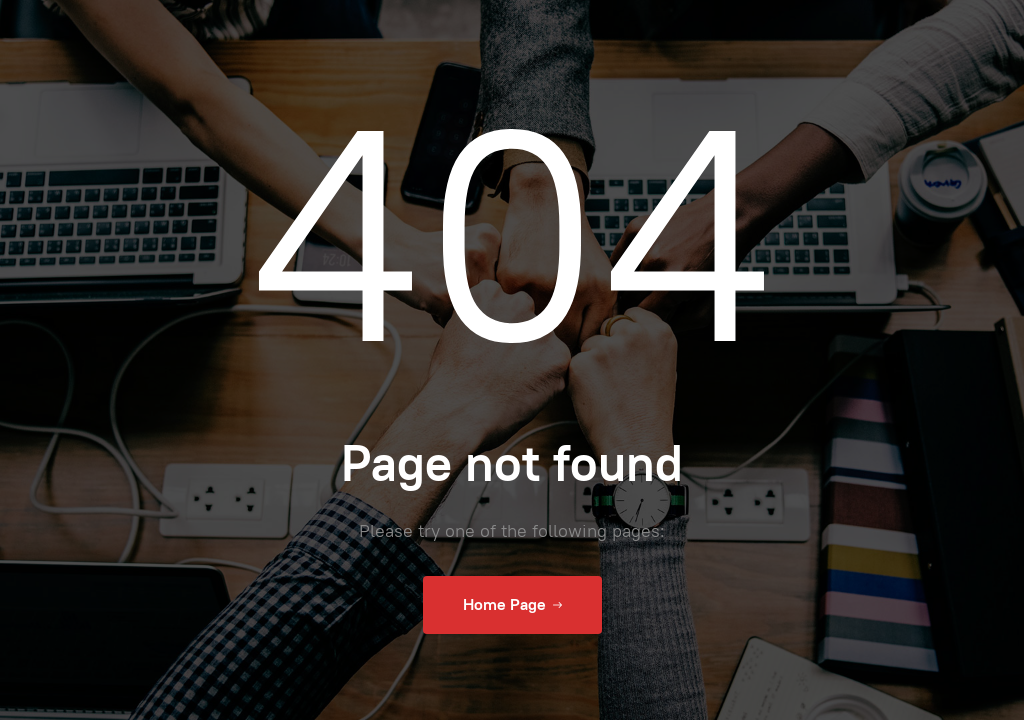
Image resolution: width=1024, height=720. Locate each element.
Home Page (512, 605)
